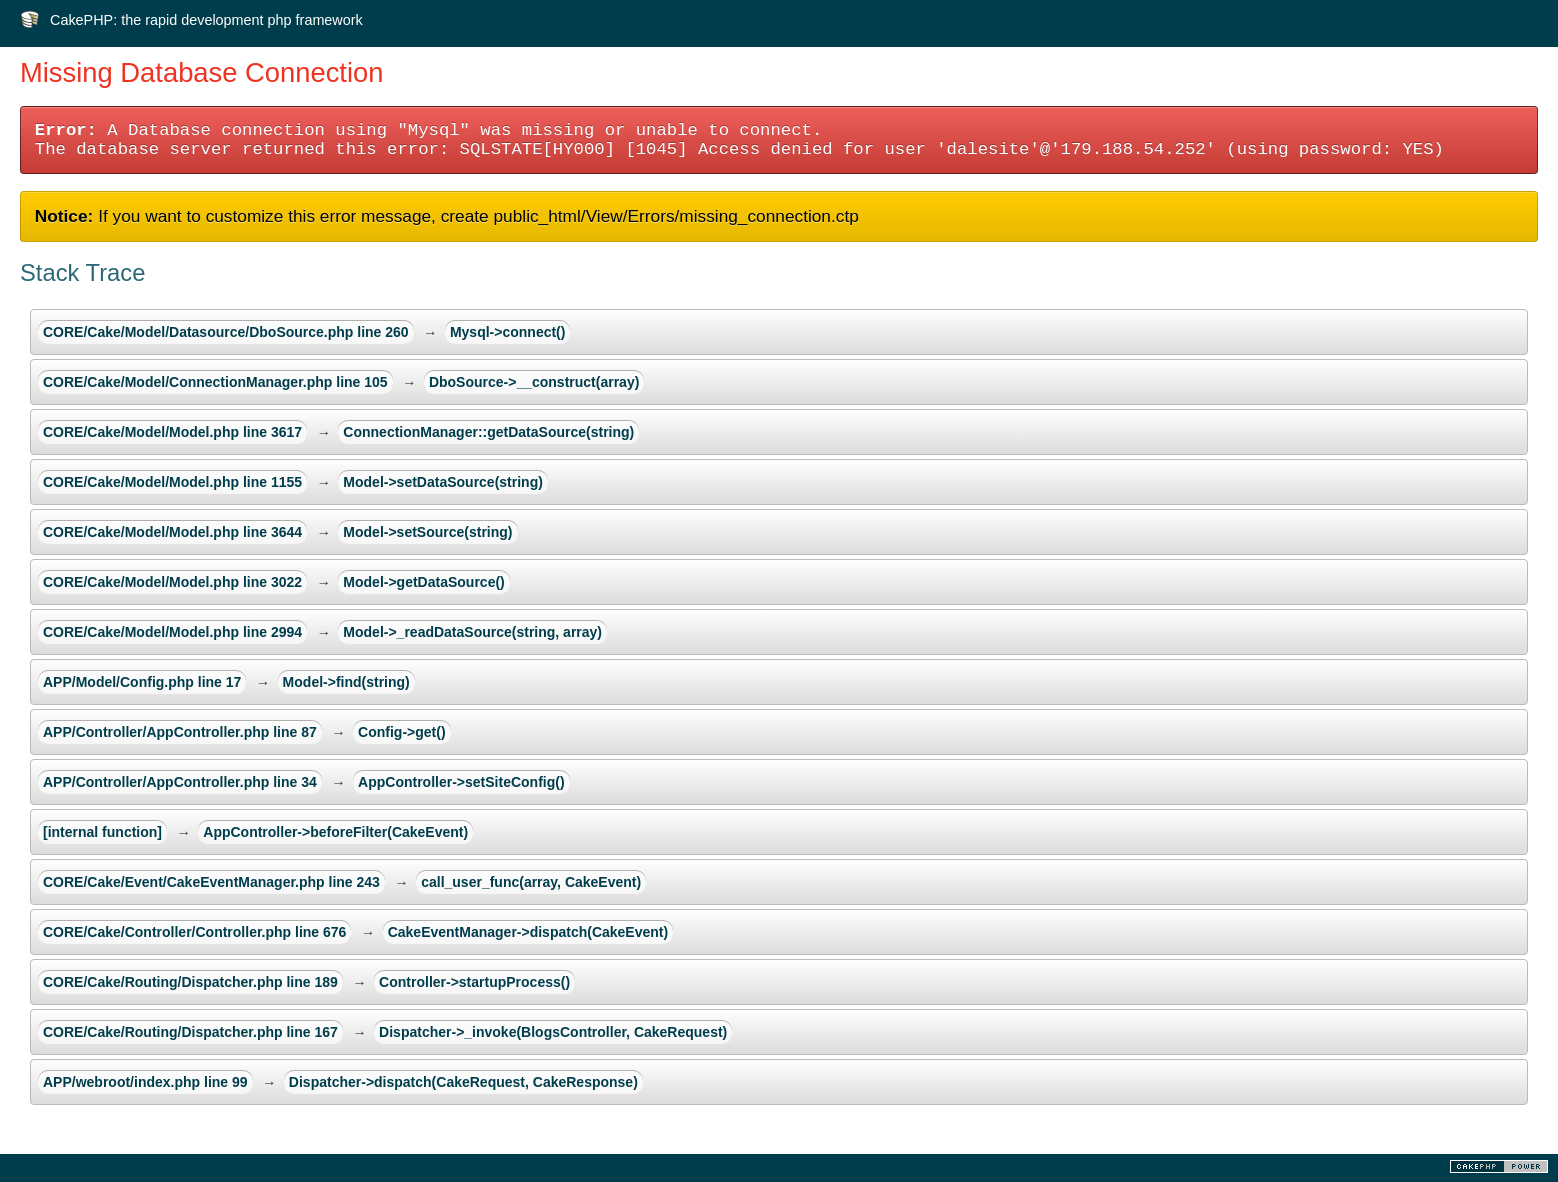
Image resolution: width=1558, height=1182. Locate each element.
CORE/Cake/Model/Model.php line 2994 (172, 632)
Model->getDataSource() (423, 582)
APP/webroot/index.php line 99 (145, 1082)
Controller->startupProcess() (474, 982)
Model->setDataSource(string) (443, 482)
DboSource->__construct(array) (534, 382)
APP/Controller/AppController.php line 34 (180, 782)
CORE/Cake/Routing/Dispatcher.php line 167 (190, 1032)
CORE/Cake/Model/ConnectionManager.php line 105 (215, 382)
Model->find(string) (346, 682)
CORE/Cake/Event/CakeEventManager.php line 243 (211, 882)
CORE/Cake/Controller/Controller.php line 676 (194, 932)
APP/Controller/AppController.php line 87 (180, 732)
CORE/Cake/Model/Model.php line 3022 (172, 582)
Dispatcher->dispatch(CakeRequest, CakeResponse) (463, 1082)
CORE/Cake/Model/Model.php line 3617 (172, 432)
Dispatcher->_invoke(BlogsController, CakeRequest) (553, 1032)
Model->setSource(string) (427, 532)
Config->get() (401, 732)
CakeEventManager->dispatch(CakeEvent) (528, 932)
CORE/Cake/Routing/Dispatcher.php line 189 (190, 982)
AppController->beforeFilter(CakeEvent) (335, 832)
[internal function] (102, 832)
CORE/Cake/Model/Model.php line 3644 (172, 532)
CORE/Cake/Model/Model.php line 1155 (172, 482)
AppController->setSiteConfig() (461, 782)
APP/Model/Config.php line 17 (142, 682)
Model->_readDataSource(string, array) (472, 632)
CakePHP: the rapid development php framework (206, 20)
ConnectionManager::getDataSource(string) (488, 432)
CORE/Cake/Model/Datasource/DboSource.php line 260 (226, 332)
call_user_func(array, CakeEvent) (531, 882)
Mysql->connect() (508, 332)
